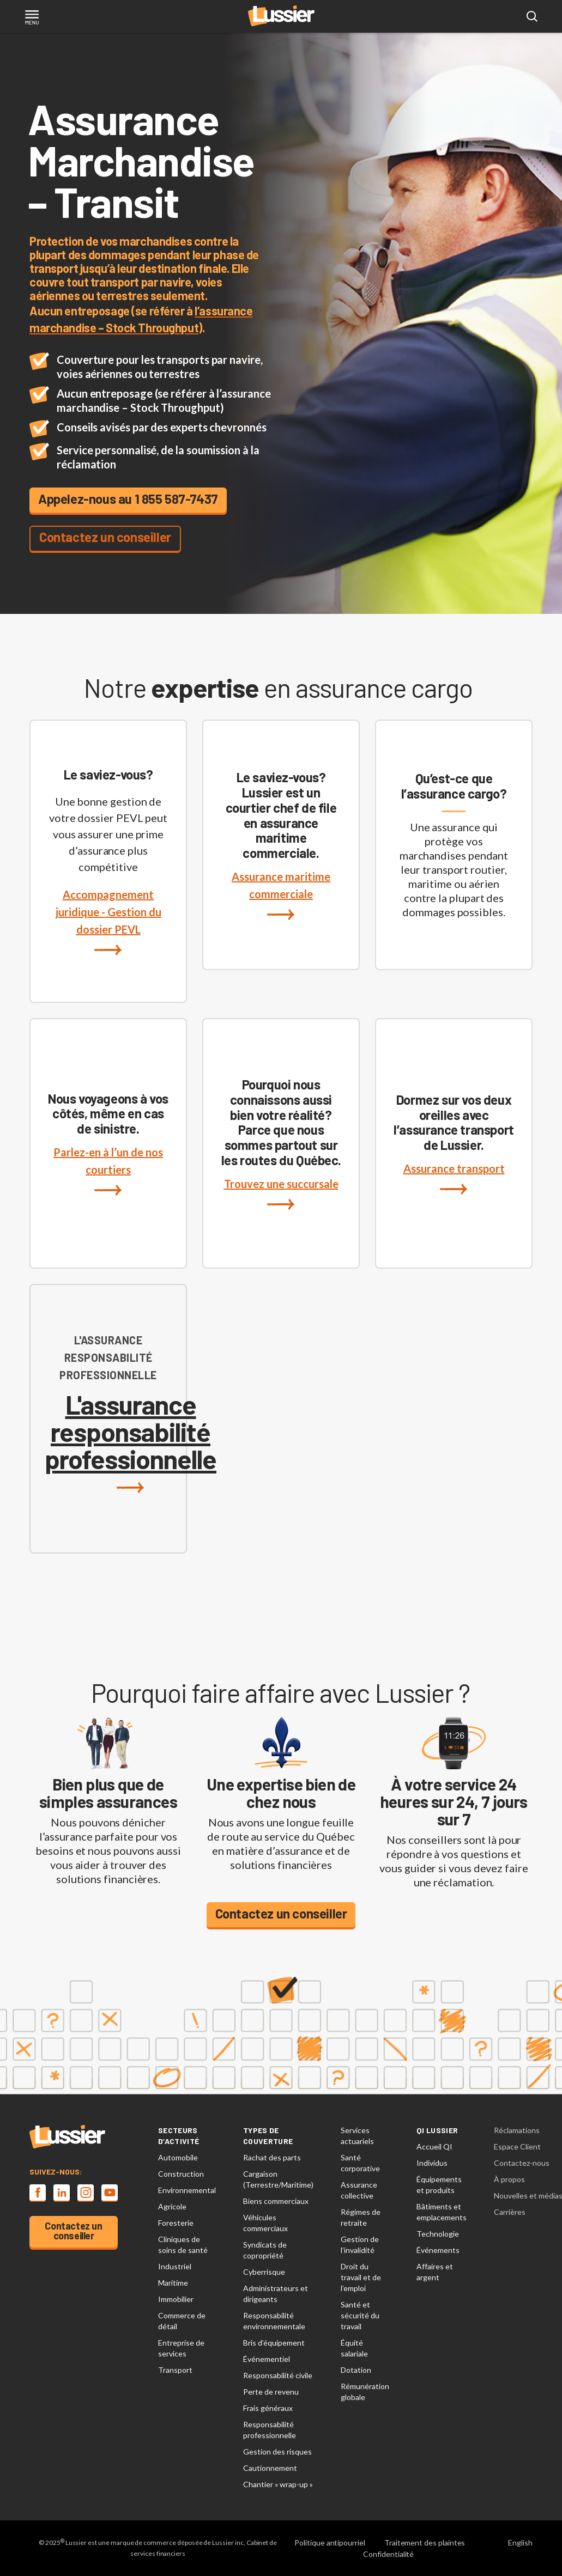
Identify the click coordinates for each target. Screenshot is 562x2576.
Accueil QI (434, 2146)
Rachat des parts (272, 2157)
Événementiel (266, 2359)
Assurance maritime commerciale (281, 895)
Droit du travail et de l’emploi (361, 2277)
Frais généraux (268, 2408)
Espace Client (517, 2146)
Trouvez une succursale (281, 1193)
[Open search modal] (532, 17)
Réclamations (517, 2130)
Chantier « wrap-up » (278, 2484)
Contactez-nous (521, 2162)
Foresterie (176, 2222)
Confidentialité (388, 2554)
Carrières (509, 2211)
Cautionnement (270, 2468)
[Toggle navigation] (31, 18)
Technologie (437, 2233)
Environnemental (187, 2190)
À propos (509, 2179)
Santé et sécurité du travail (360, 2315)
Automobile (178, 2157)
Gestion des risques (277, 2451)
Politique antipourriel (329, 2542)
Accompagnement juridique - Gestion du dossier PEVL (108, 921)
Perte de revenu (271, 2391)
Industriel (174, 2266)
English (520, 2542)
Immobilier (176, 2299)
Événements (438, 2250)
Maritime (173, 2282)
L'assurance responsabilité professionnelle (130, 1442)
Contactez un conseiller (105, 537)
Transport (175, 2369)
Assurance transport (454, 1178)
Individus (432, 2162)
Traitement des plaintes (425, 2542)
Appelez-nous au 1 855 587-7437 (128, 499)
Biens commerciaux (276, 2201)
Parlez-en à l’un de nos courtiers (108, 1171)
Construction (181, 2173)
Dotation (356, 2369)
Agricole (172, 2206)
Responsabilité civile (277, 2375)
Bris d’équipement (274, 2342)
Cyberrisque (264, 2271)
